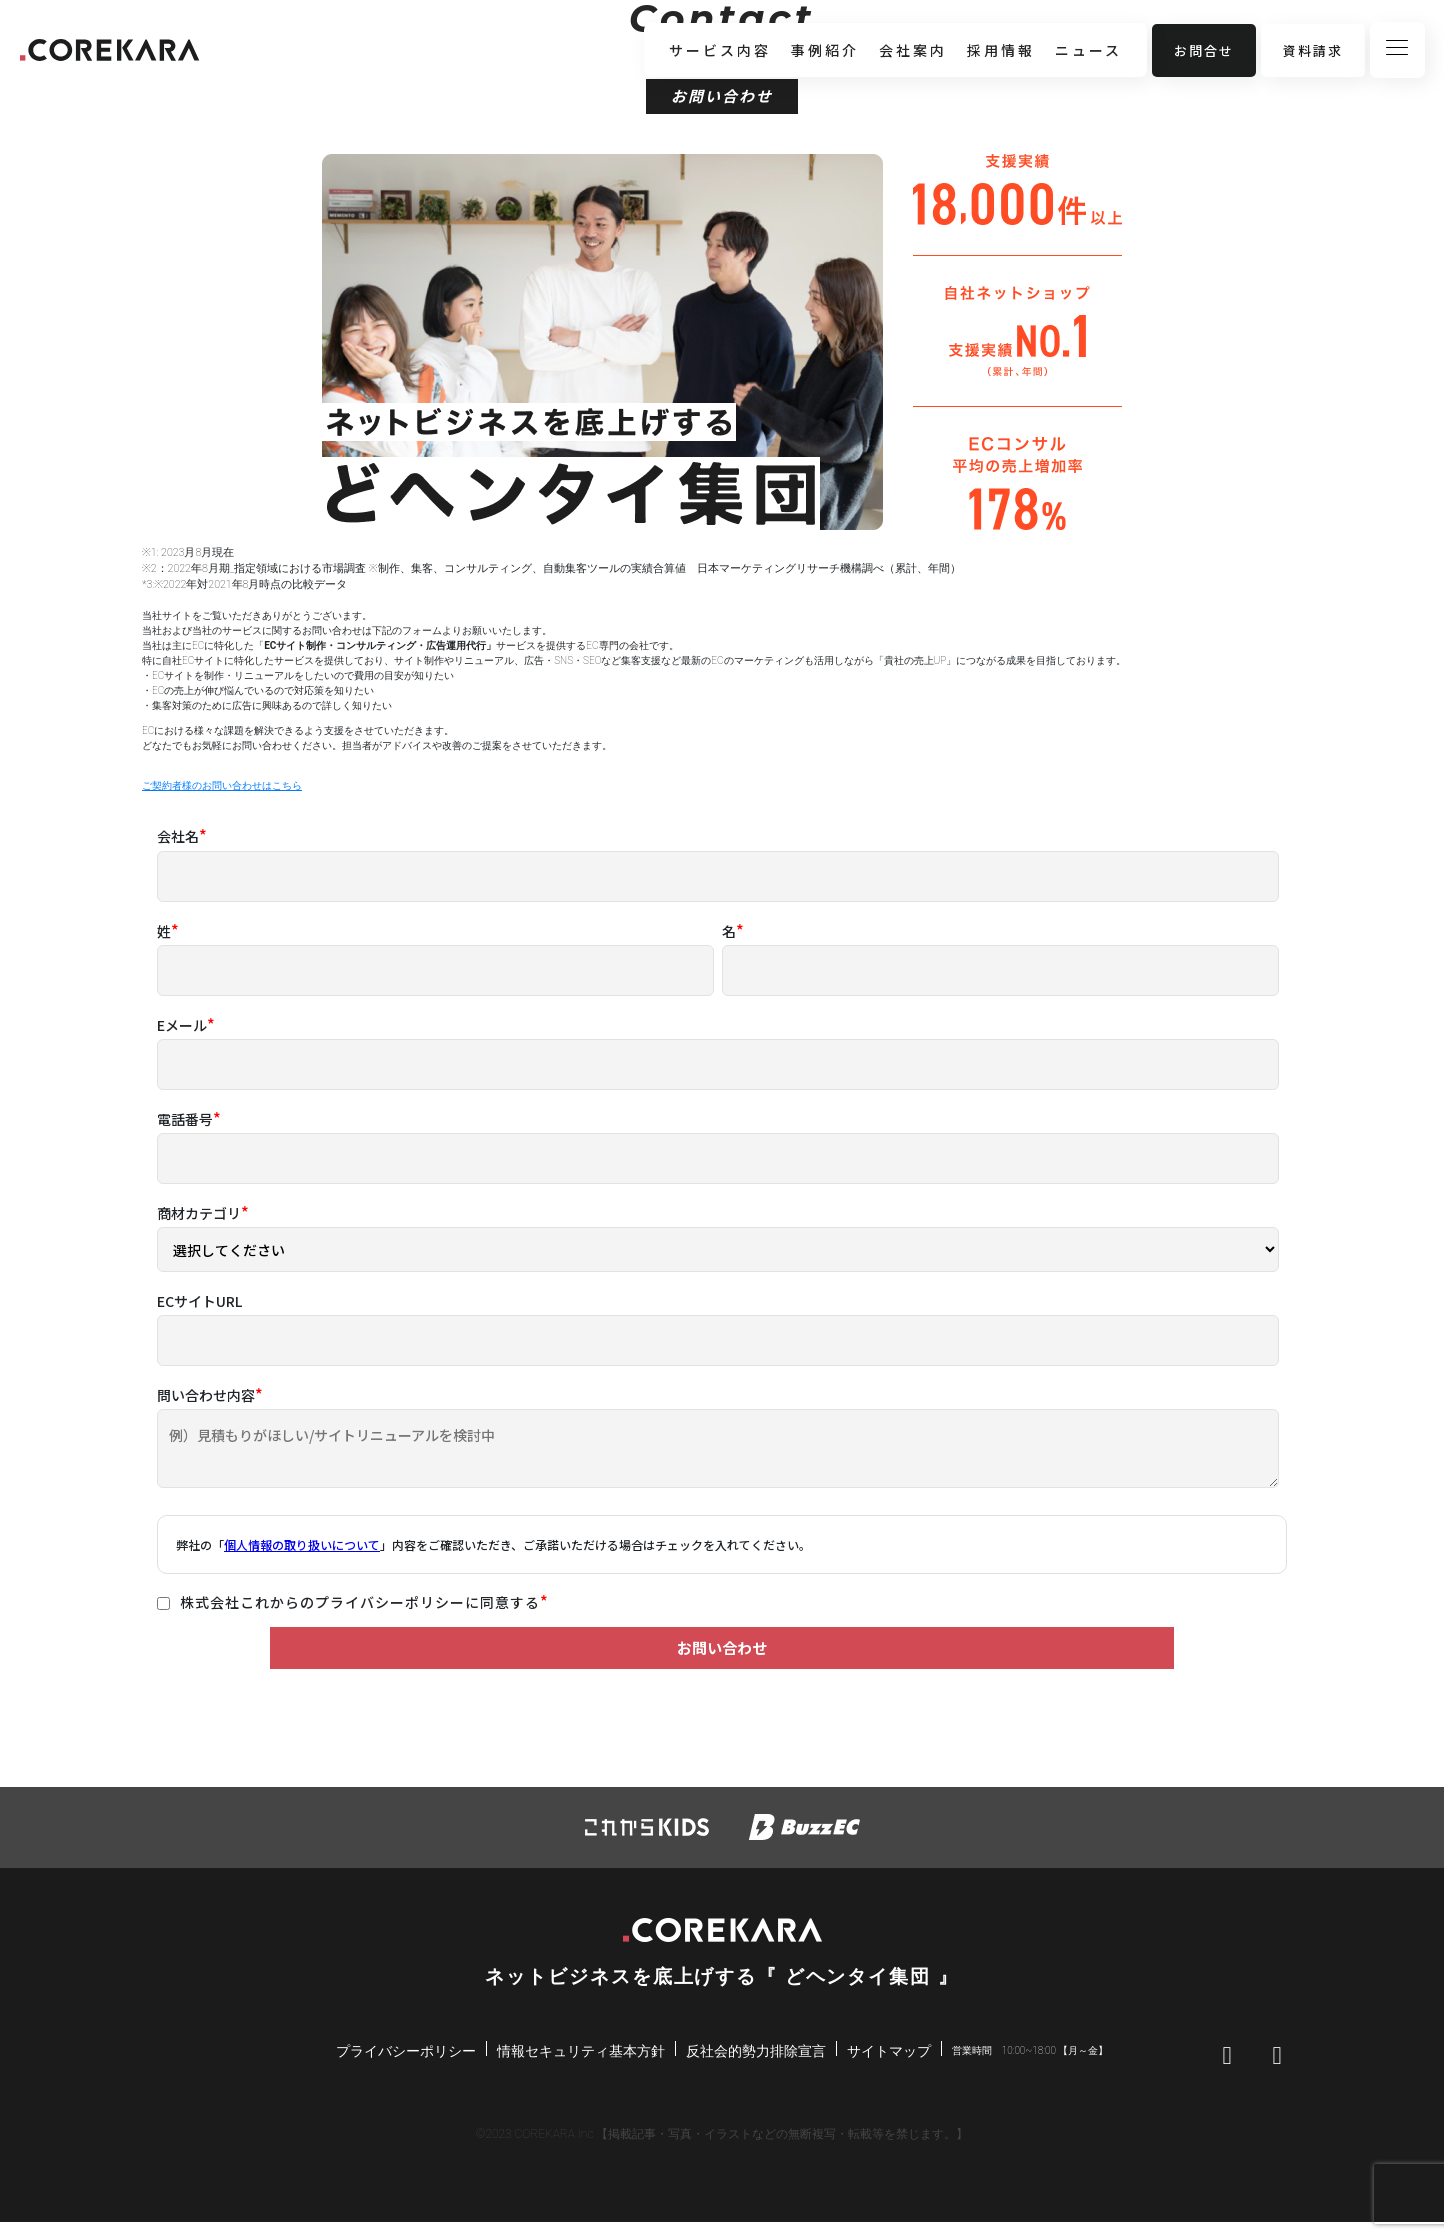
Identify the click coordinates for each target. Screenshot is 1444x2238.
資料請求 (1313, 50)
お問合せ (1204, 50)
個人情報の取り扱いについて (302, 1544)
